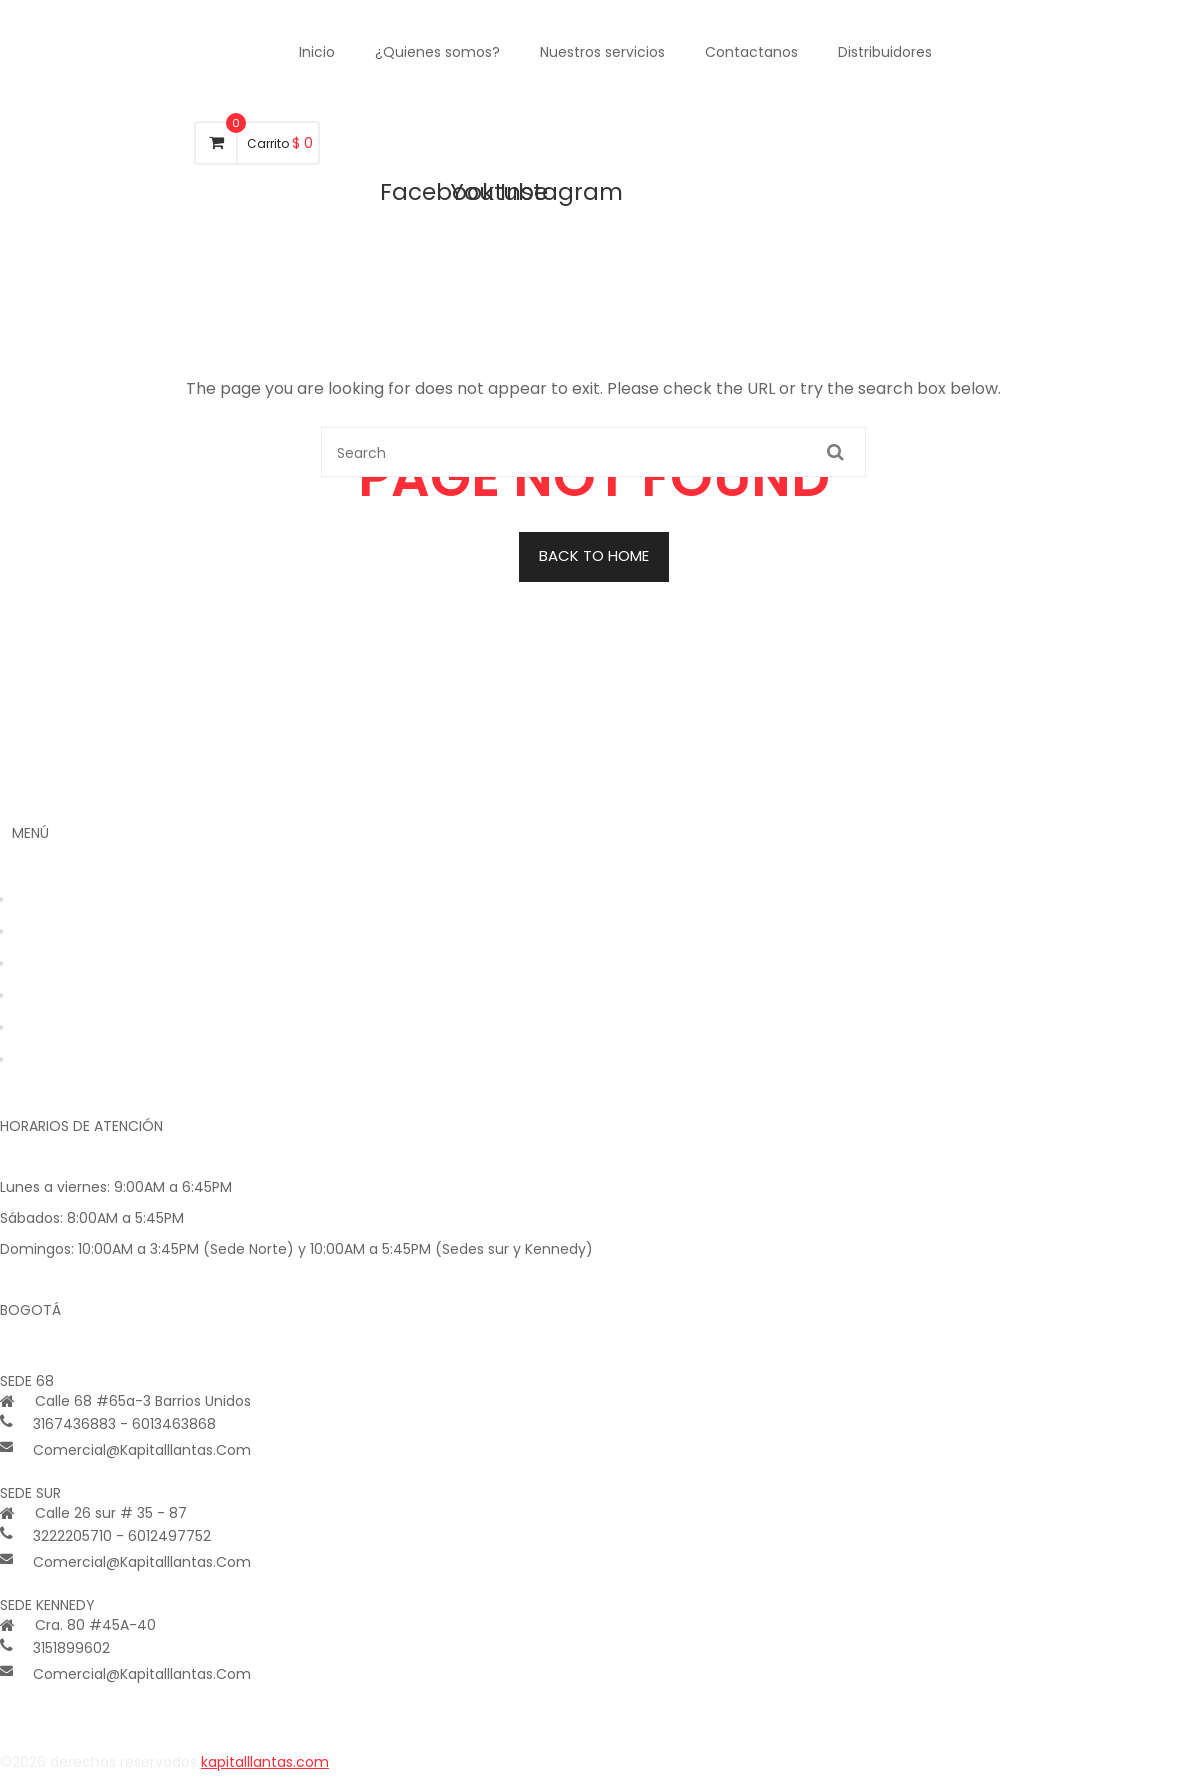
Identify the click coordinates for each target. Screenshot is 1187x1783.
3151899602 (71, 1648)
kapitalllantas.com (265, 1762)
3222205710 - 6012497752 (122, 1536)
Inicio (33, 900)
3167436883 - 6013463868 (124, 1424)
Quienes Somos (70, 964)
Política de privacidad (90, 1060)
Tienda (39, 932)
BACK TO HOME (594, 555)
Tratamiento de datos (93, 1028)
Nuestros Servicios (78, 996)
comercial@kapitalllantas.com (142, 1450)
